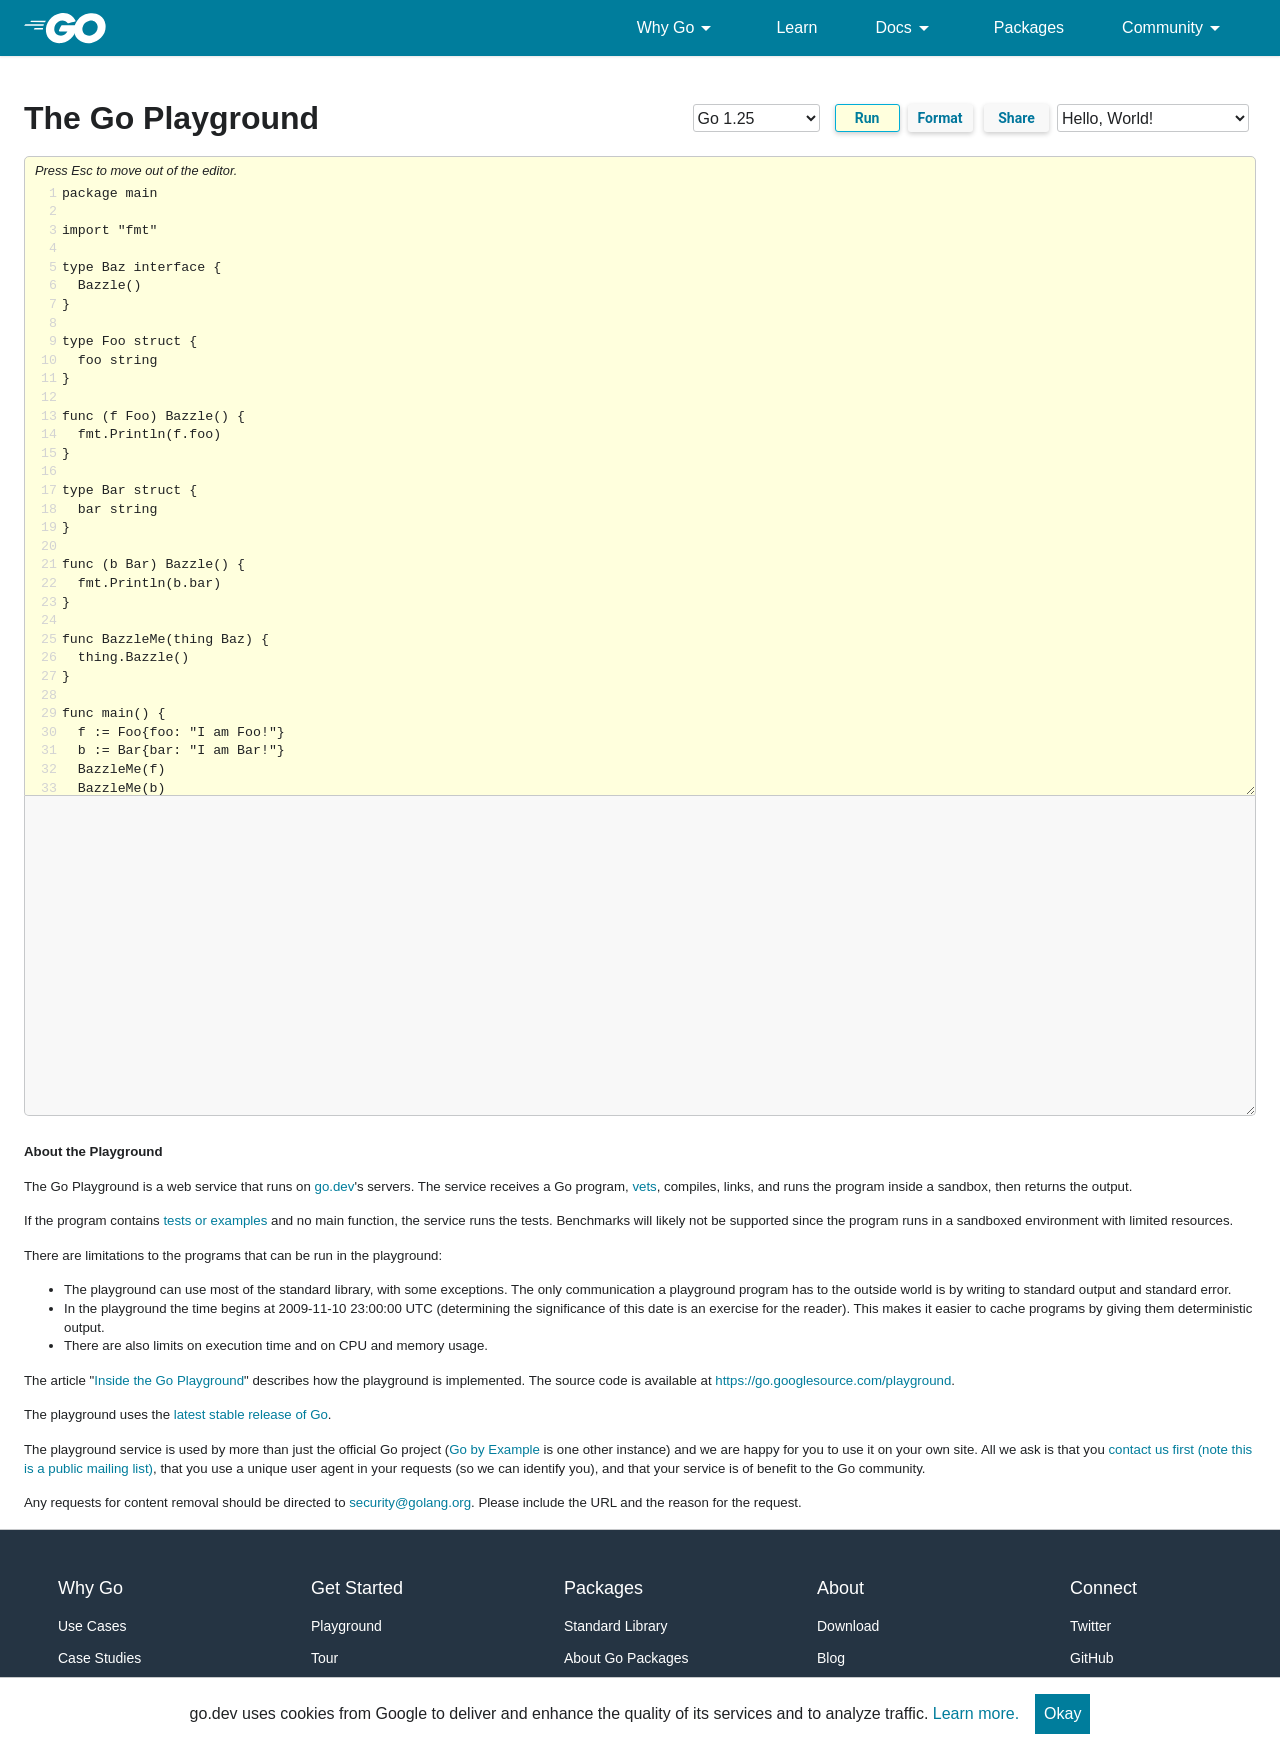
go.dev (335, 1186)
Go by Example (494, 1449)
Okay (1062, 1713)
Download (848, 1626)
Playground (346, 1626)
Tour (324, 1658)
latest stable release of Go (251, 1414)
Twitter (1090, 1626)
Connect (1103, 1588)
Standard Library (616, 1626)
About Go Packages (626, 1658)
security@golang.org (410, 1502)
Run (867, 118)
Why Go (678, 28)
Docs (905, 28)
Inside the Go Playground (169, 1380)
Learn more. (976, 1713)
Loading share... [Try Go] (658, 490)
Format (940, 118)
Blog (831, 1658)
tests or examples (215, 1220)
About (840, 1588)
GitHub (1092, 1658)
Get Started (357, 1588)
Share (1016, 118)
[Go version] (756, 118)
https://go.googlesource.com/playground (833, 1380)
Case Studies (99, 1658)
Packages (1029, 27)
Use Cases (92, 1626)
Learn (796, 27)
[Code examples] (1153, 118)
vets (644, 1186)
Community (1174, 28)
